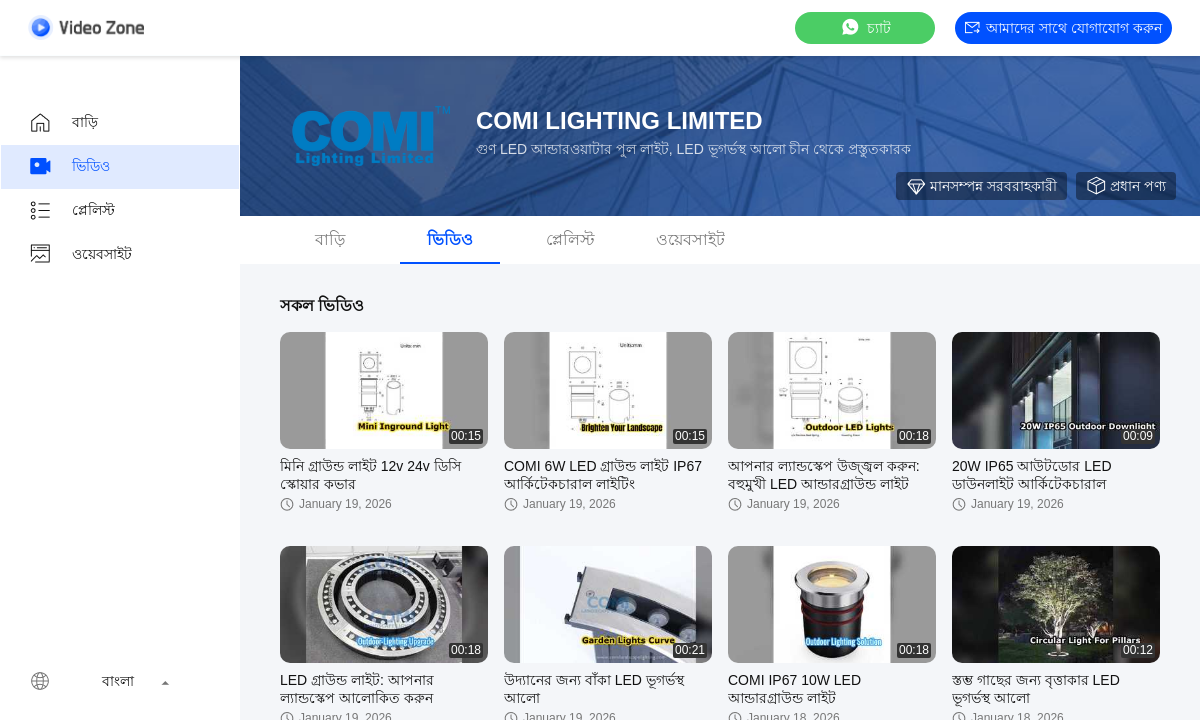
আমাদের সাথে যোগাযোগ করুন (1063, 28)
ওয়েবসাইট (80, 255)
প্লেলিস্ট (71, 211)
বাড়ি (63, 123)
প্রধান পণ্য (1126, 186)
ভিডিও (69, 167)
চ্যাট (865, 27)
